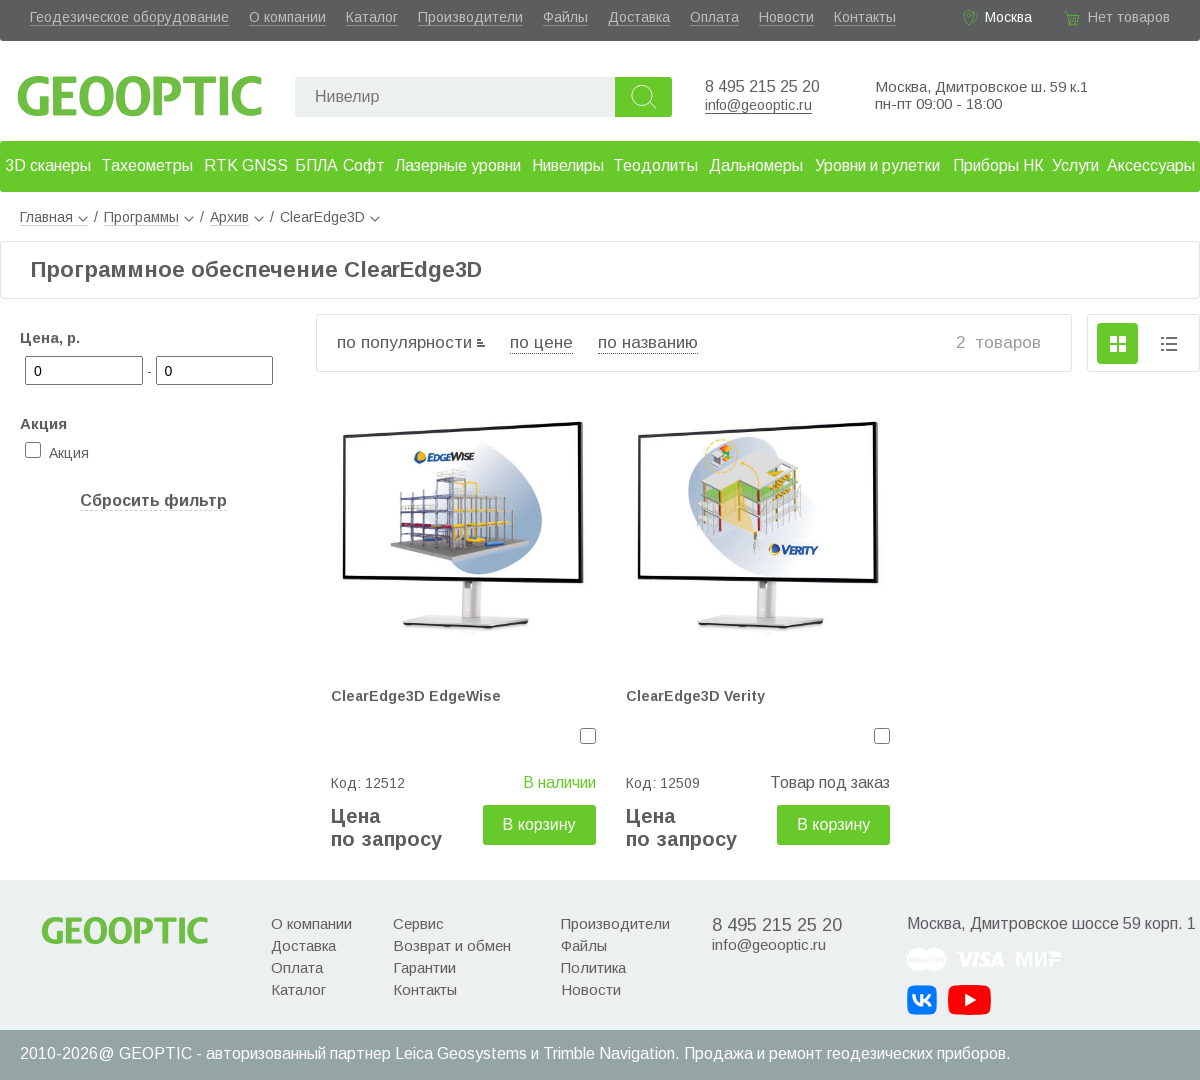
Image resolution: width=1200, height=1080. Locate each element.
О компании (287, 17)
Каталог (372, 17)
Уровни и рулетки (877, 165)
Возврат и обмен (452, 945)
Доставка (639, 17)
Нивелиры (568, 165)
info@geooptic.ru (758, 105)
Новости (786, 17)
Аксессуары (1151, 165)
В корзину (539, 824)
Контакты (865, 17)
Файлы (565, 17)
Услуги (1075, 165)
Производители (470, 17)
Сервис (418, 923)
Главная (54, 217)
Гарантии (424, 967)
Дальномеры (756, 165)
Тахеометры (147, 165)
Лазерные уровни (458, 165)
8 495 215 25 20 (762, 86)
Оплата (714, 17)
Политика (593, 967)
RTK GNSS (246, 165)
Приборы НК (998, 165)
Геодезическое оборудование (129, 17)
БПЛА (316, 165)
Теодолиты (655, 165)
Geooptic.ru (140, 90)
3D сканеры (48, 165)
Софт (364, 165)
